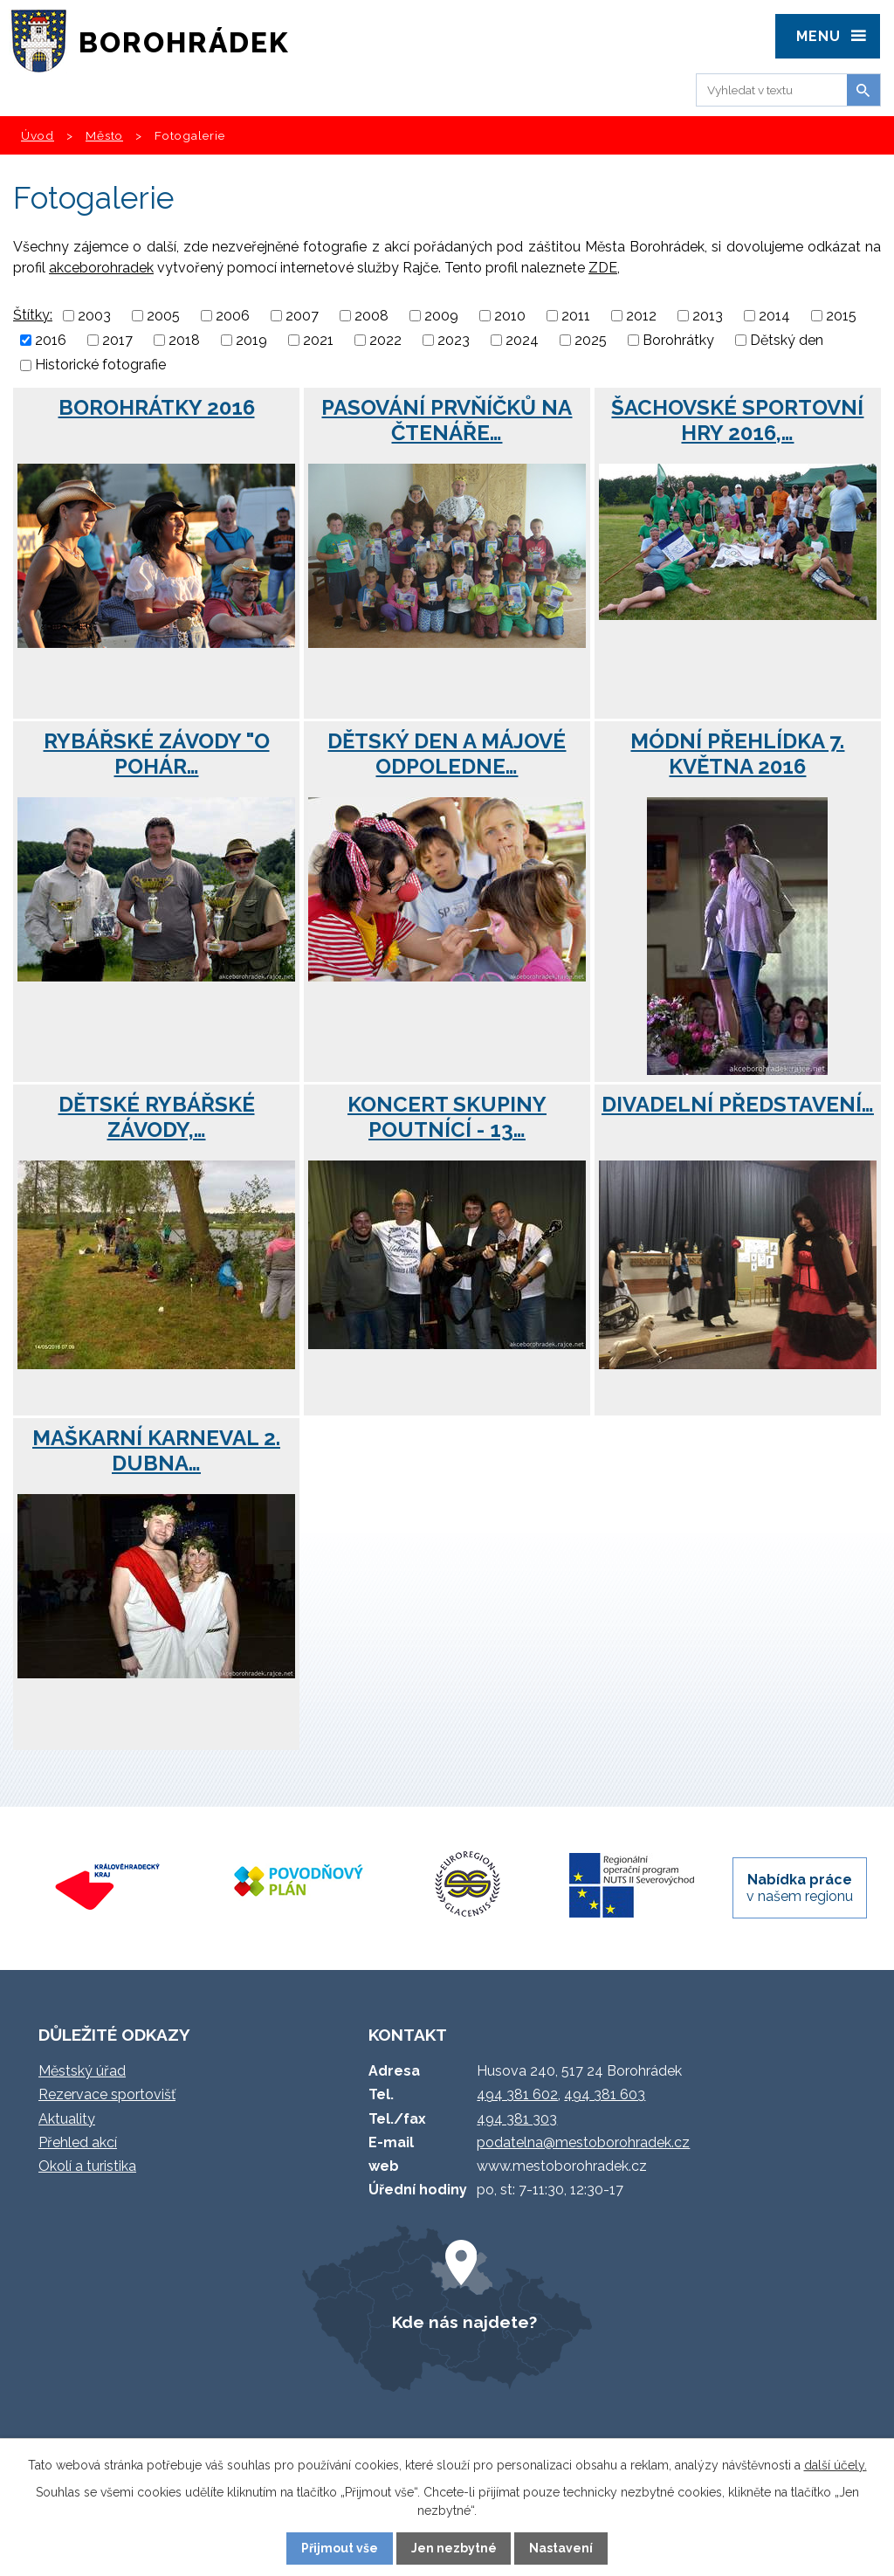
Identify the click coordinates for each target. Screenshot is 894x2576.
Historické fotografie (100, 365)
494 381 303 (517, 2119)
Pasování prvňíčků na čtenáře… (446, 420)
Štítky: (32, 315)
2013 (707, 315)
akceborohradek (101, 267)
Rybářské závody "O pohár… (157, 753)
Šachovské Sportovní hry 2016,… (737, 420)
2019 (251, 340)
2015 (841, 315)
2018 (184, 340)
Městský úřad (82, 2071)
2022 (385, 340)
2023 (453, 340)
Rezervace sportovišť (106, 2094)
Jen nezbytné (454, 2548)
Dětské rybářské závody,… (156, 1117)
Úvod (37, 135)
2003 (94, 315)
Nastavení (561, 2548)
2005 (163, 315)
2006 (233, 315)
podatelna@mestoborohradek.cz (583, 2142)
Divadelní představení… (738, 1104)
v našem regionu (799, 1887)
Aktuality (66, 2119)
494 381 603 (604, 2094)
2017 (117, 340)
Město (104, 135)
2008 (371, 315)
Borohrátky (678, 340)
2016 (50, 340)
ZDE (602, 267)
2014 (774, 315)
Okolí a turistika (87, 2166)
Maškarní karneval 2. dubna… (156, 1450)
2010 (510, 315)
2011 (575, 315)
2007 (302, 315)
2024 (522, 340)
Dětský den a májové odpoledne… (446, 753)
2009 (441, 315)
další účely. (835, 2465)
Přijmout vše (339, 2548)
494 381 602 (517, 2094)
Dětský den (786, 340)
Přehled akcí (77, 2142)
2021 (318, 340)
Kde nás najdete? (464, 2321)
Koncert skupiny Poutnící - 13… (447, 1117)
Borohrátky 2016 (156, 407)
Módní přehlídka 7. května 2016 (737, 753)
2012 (641, 315)
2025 (590, 340)
